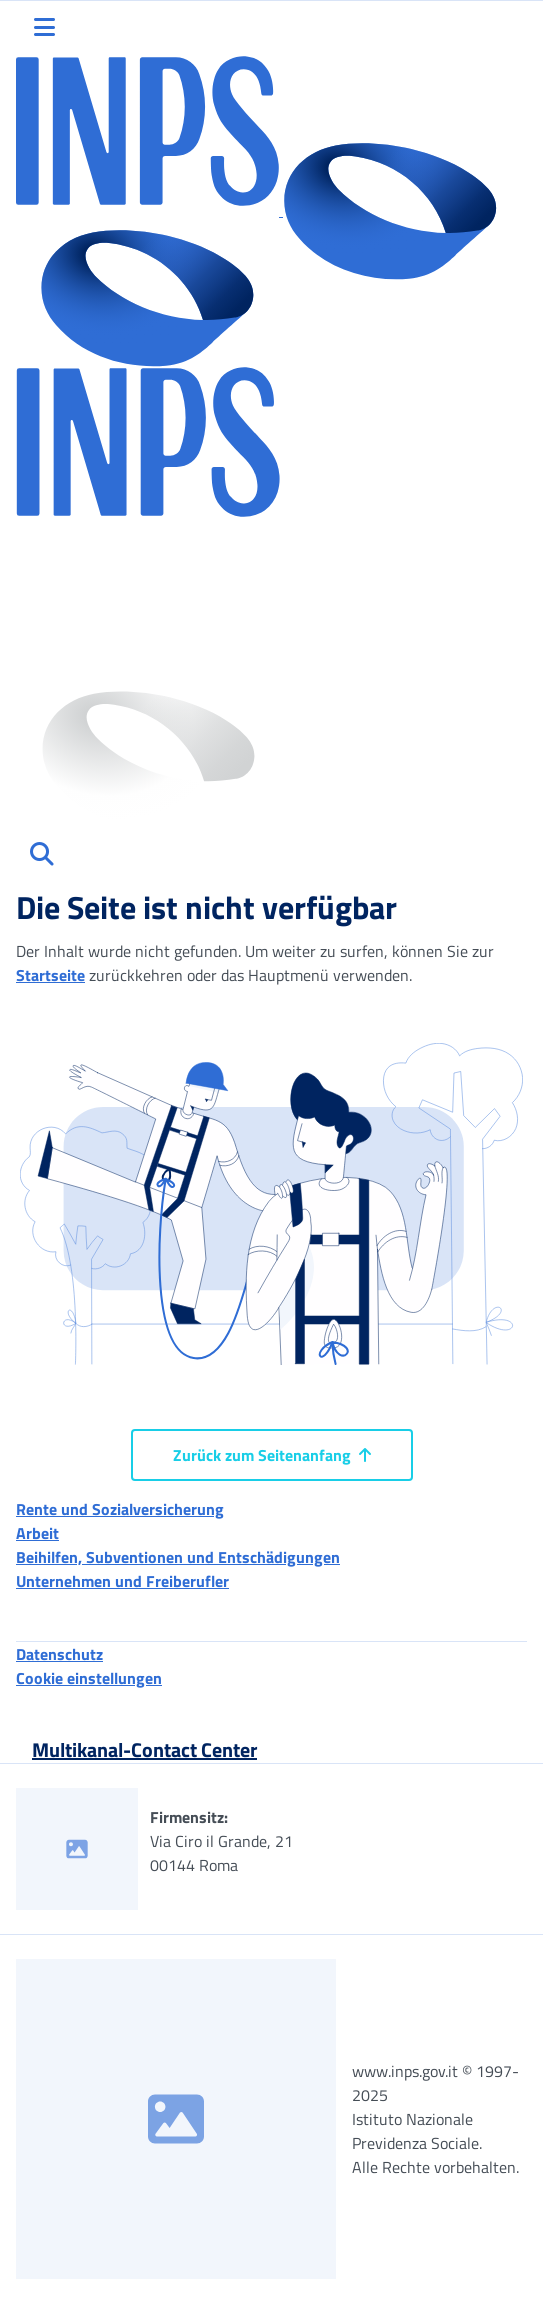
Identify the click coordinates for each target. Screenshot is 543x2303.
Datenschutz (59, 1654)
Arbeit (37, 1533)
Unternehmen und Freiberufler (122, 1581)
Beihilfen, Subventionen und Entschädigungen (178, 1557)
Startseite (50, 975)
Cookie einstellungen (89, 1678)
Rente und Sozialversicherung (120, 1509)
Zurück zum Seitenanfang (272, 1455)
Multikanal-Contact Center (144, 1749)
